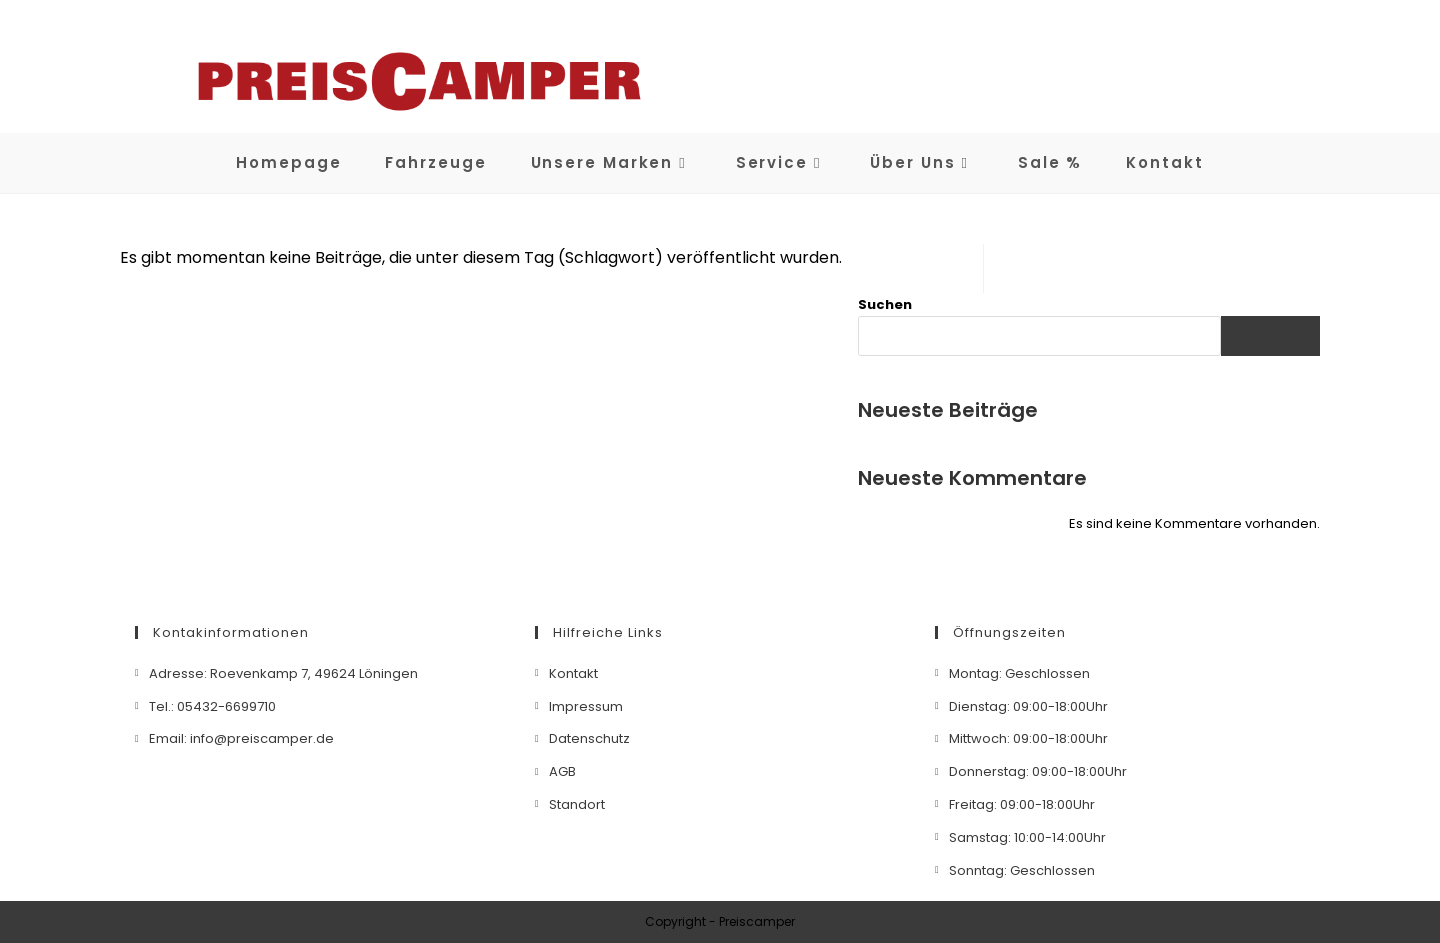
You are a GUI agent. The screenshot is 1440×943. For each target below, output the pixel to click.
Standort (577, 804)
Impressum (586, 706)
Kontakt (573, 673)
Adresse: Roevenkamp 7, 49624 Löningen (283, 673)
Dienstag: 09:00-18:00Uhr (1028, 706)
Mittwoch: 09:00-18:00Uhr (1028, 738)
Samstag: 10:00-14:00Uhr (1027, 837)
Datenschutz (589, 738)
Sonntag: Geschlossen (1022, 870)
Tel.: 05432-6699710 (212, 706)
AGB (562, 771)
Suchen (885, 304)
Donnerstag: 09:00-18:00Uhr (1038, 771)
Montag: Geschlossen (1019, 673)
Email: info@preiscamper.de (241, 738)
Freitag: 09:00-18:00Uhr (1022, 804)
